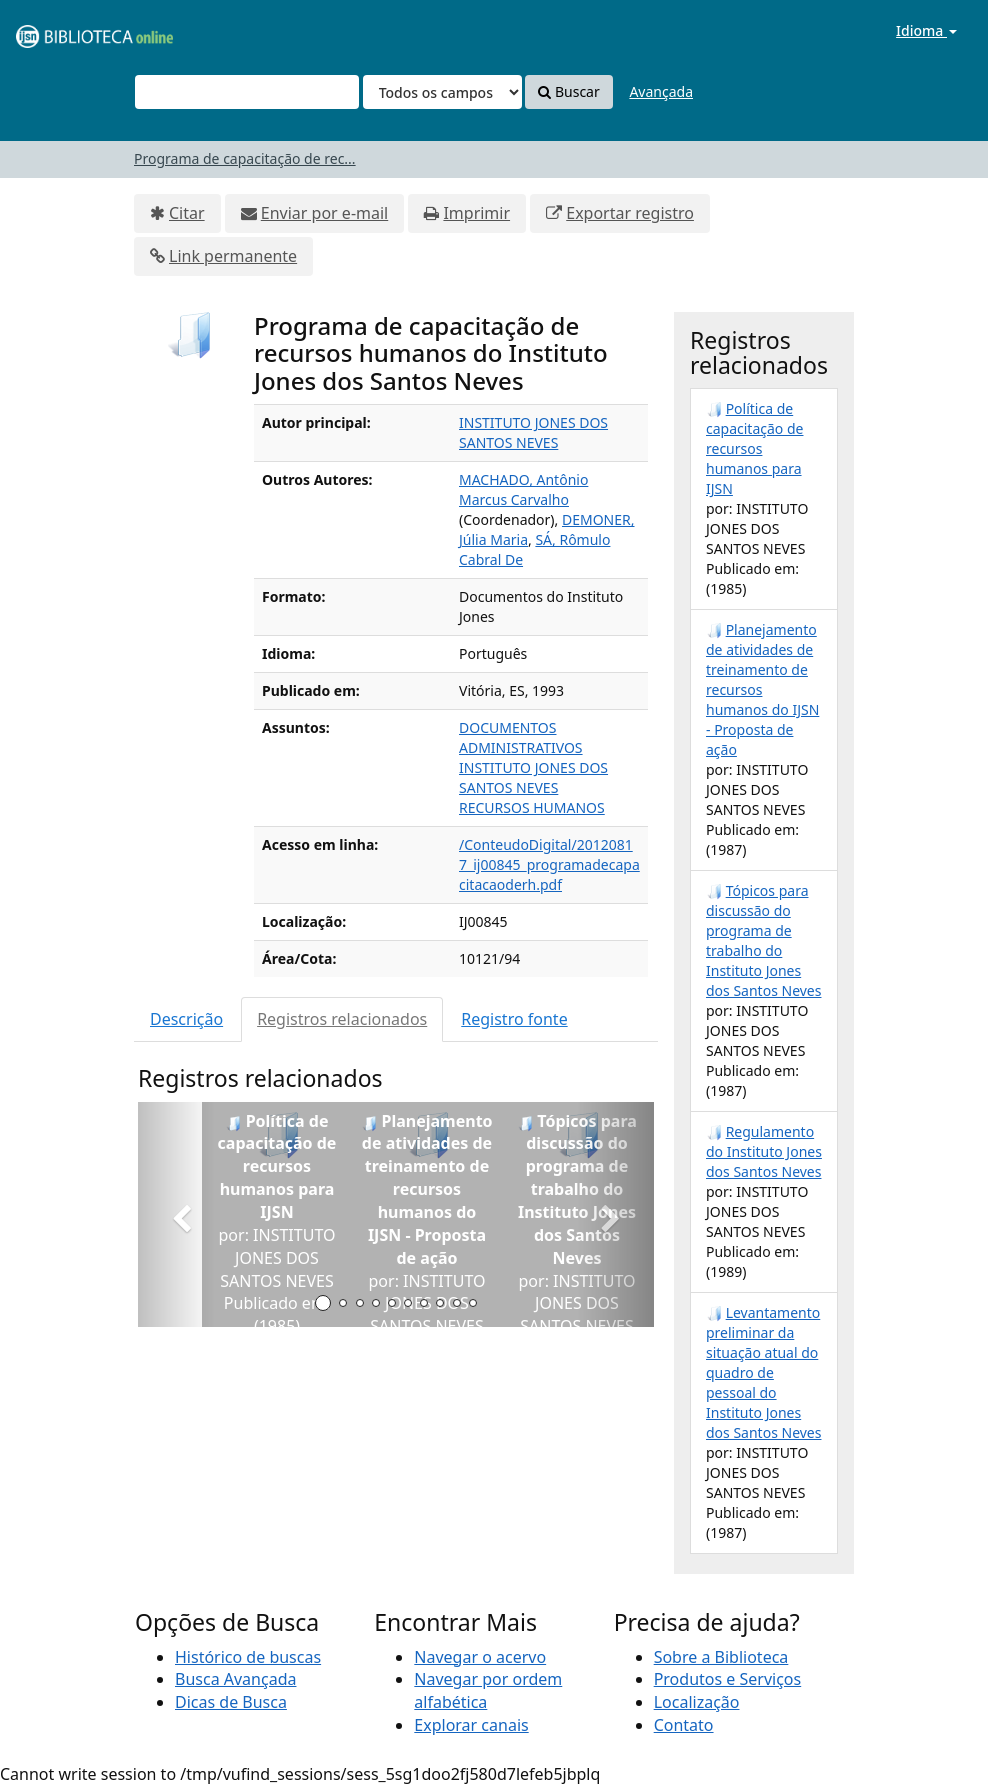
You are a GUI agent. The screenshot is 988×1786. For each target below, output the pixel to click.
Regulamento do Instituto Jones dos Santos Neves (764, 1151)
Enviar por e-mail (324, 213)
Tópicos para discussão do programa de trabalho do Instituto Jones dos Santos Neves (763, 940)
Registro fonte (514, 1019)
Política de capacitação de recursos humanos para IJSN (754, 448)
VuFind (64, 30)
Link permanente (233, 256)
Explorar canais (471, 1725)
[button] (176, 1214)
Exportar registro (630, 213)
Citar (187, 213)
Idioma (926, 30)
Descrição (186, 1019)
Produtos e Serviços (728, 1679)
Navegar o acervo (480, 1657)
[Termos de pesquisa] (247, 92)
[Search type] (442, 92)
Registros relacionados (342, 1019)
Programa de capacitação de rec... (245, 158)
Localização (697, 1702)
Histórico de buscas (248, 1657)
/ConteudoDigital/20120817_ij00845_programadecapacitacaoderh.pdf (549, 864)
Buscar (568, 91)
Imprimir (476, 213)
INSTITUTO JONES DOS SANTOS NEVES (533, 432)
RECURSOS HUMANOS (532, 807)
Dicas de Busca (231, 1702)
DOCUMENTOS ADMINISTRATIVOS (521, 737)
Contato (684, 1725)
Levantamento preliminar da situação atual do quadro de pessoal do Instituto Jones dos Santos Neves (763, 1372)
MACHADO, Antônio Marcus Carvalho (523, 489)
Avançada (661, 91)
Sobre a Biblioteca (721, 1657)
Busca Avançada (235, 1679)
